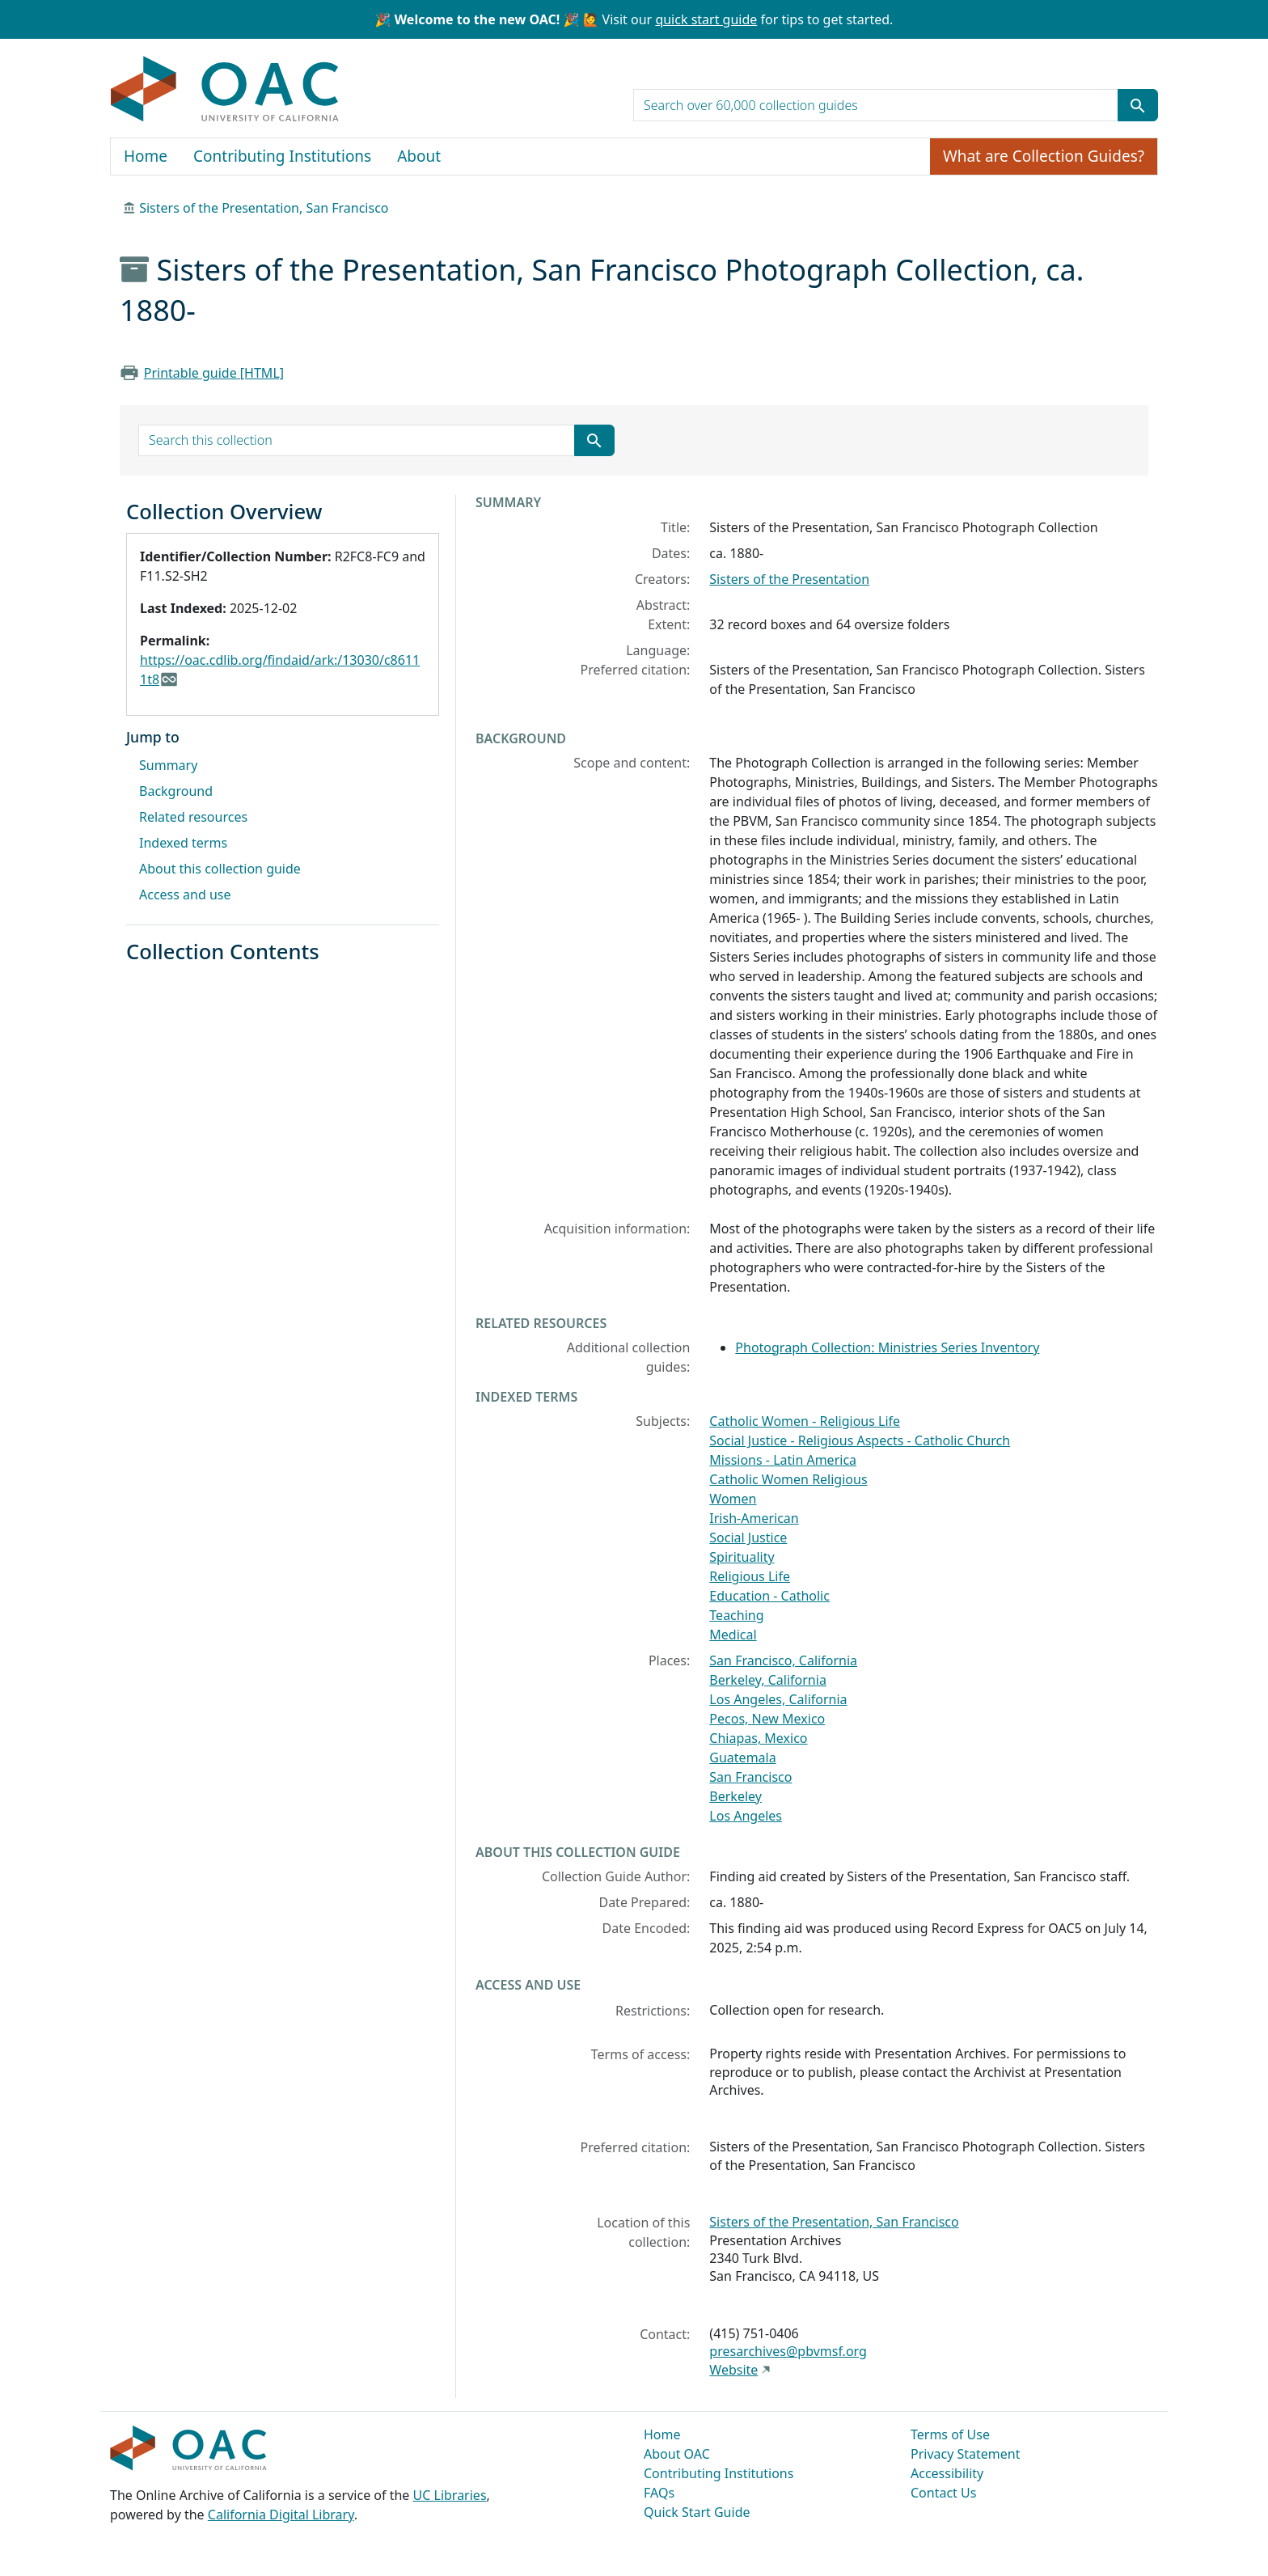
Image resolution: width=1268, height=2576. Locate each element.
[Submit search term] (1138, 105)
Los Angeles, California (778, 1699)
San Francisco (750, 1777)
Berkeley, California (767, 1680)
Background (176, 791)
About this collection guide (220, 869)
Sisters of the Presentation (789, 579)
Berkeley (735, 1796)
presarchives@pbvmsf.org (788, 2351)
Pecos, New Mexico (767, 1719)
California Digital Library (281, 2514)
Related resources (193, 817)
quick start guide (706, 19)
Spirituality (741, 1557)
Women (732, 1499)
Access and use (185, 894)
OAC (225, 90)
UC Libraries (450, 2495)
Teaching (736, 1615)
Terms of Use (950, 2434)
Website (733, 2370)
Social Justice (748, 1537)
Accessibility (947, 2473)
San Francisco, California (783, 1660)
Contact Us (943, 2493)
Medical (732, 1634)
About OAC (677, 2454)
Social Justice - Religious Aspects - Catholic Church (859, 1440)
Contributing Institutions (282, 156)
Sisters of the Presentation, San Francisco (263, 208)
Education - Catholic (769, 1596)
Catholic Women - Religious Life (804, 1421)
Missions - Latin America (782, 1460)
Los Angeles (745, 1816)
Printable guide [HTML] (214, 373)
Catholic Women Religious (788, 1479)
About (419, 156)
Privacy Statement (966, 2454)
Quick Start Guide (697, 2512)
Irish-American (753, 1518)
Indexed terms (183, 843)
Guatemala (742, 1757)
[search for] (875, 105)
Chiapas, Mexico (758, 1738)
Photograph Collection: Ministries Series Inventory (887, 1347)
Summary (168, 765)
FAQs (659, 2493)
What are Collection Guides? (1043, 156)
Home (145, 156)
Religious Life (749, 1576)
